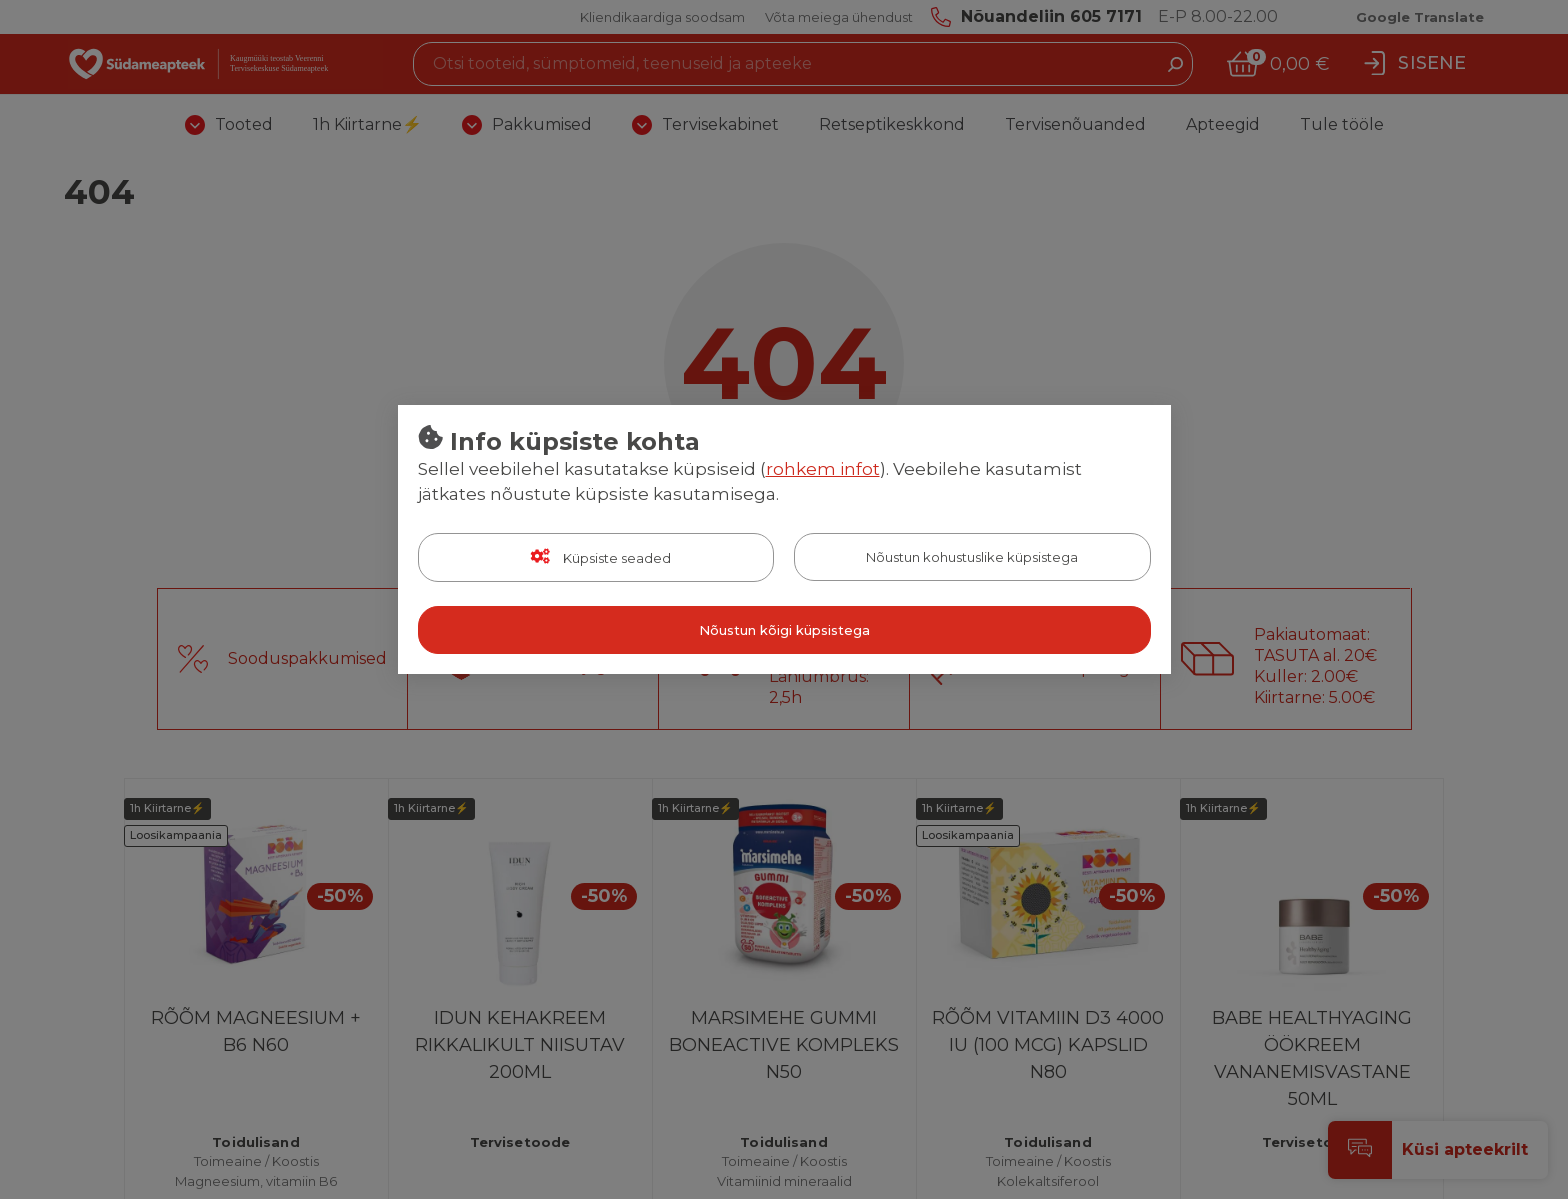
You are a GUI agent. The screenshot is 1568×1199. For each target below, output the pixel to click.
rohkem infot (823, 469)
